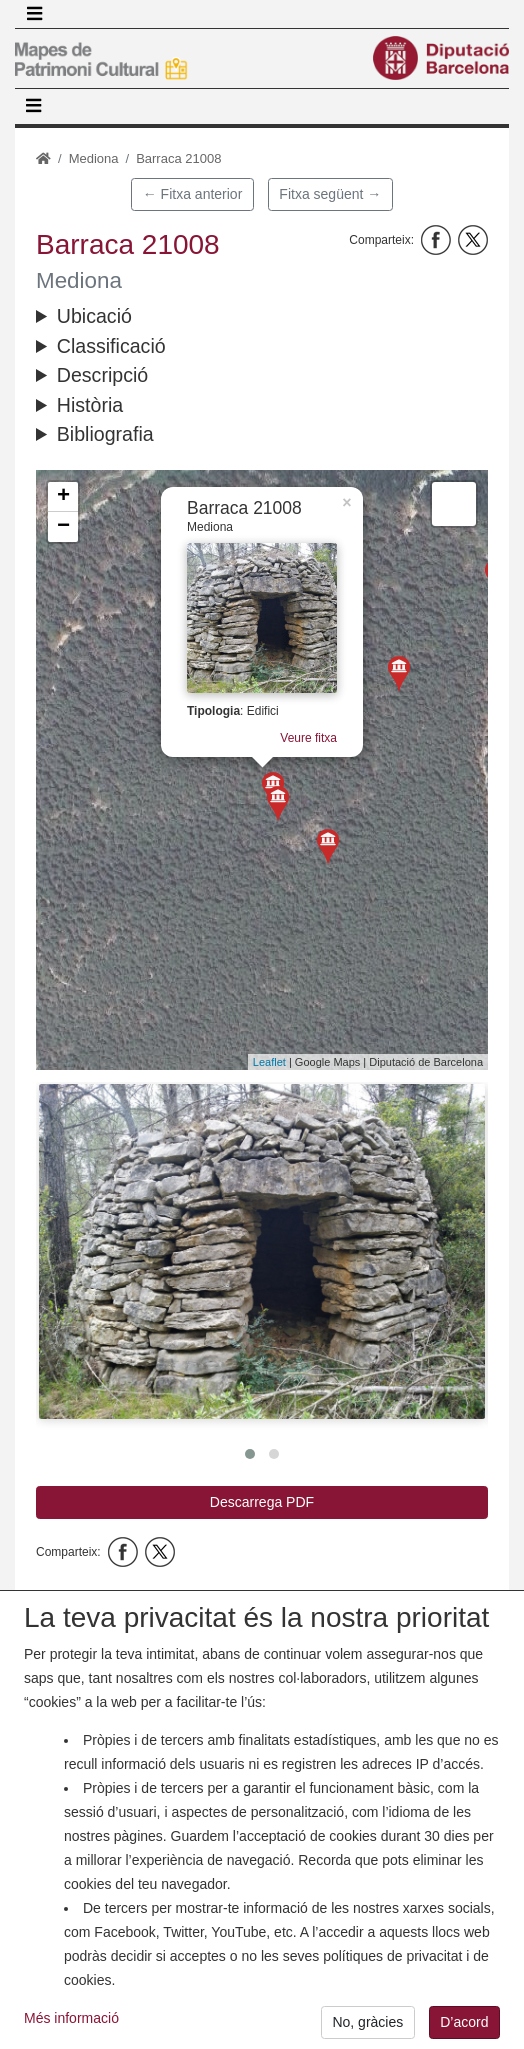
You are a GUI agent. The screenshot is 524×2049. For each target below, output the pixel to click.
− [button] (63, 527)
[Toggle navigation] (34, 14)
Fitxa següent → (330, 194)
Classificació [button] (111, 346)
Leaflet (269, 1062)
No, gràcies (367, 2022)
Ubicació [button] (94, 316)
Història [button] (90, 405)
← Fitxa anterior (193, 194)
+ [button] (63, 497)
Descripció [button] (102, 375)
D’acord (464, 2022)
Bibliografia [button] (105, 434)
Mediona (94, 158)
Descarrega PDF (262, 1502)
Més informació (71, 2018)
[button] (262, 1251)
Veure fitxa (304, 741)
